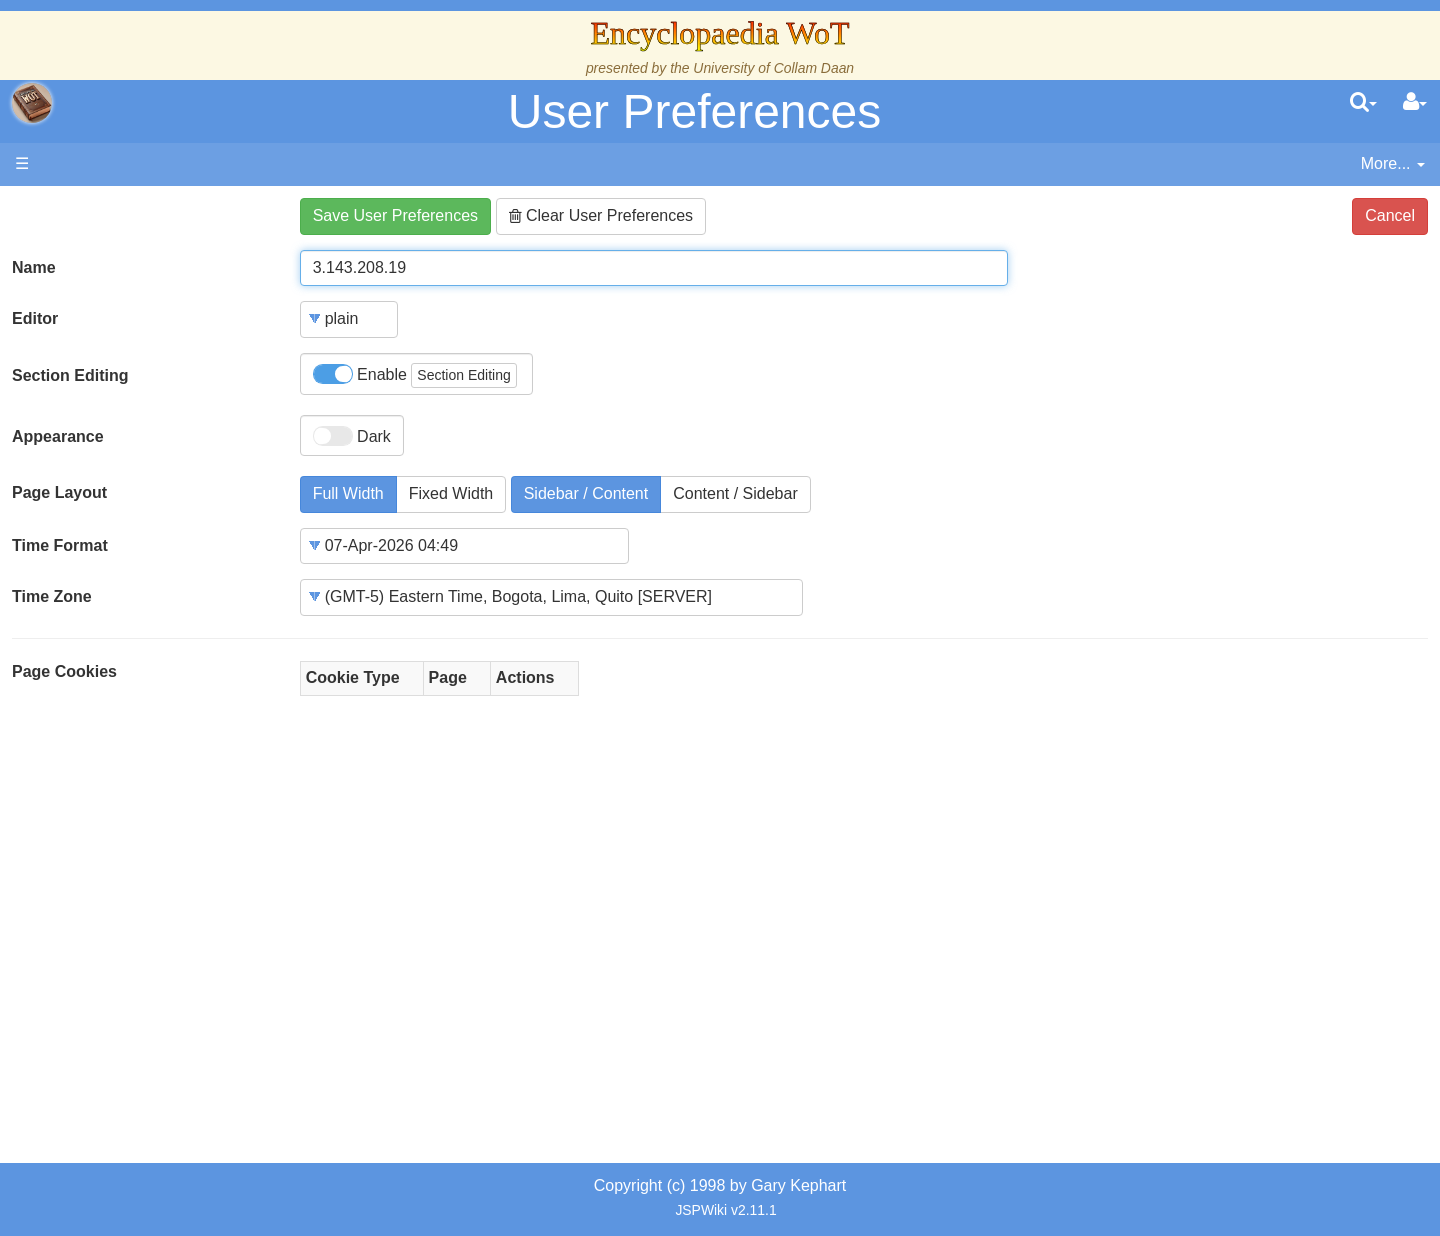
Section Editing (70, 375)
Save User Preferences (395, 215)
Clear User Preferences (601, 215)
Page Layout (59, 492)
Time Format (60, 545)
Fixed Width (451, 493)
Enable (415, 375)
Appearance (58, 436)
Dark (352, 436)
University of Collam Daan (773, 68)
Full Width (348, 493)
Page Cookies (64, 671)
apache (32, 103)
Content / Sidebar (735, 493)
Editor (35, 318)
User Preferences (694, 111)
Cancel (1390, 215)
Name (34, 267)
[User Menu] (1415, 103)
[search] (1363, 103)
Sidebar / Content (586, 493)
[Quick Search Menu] (1363, 103)
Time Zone (52, 596)
